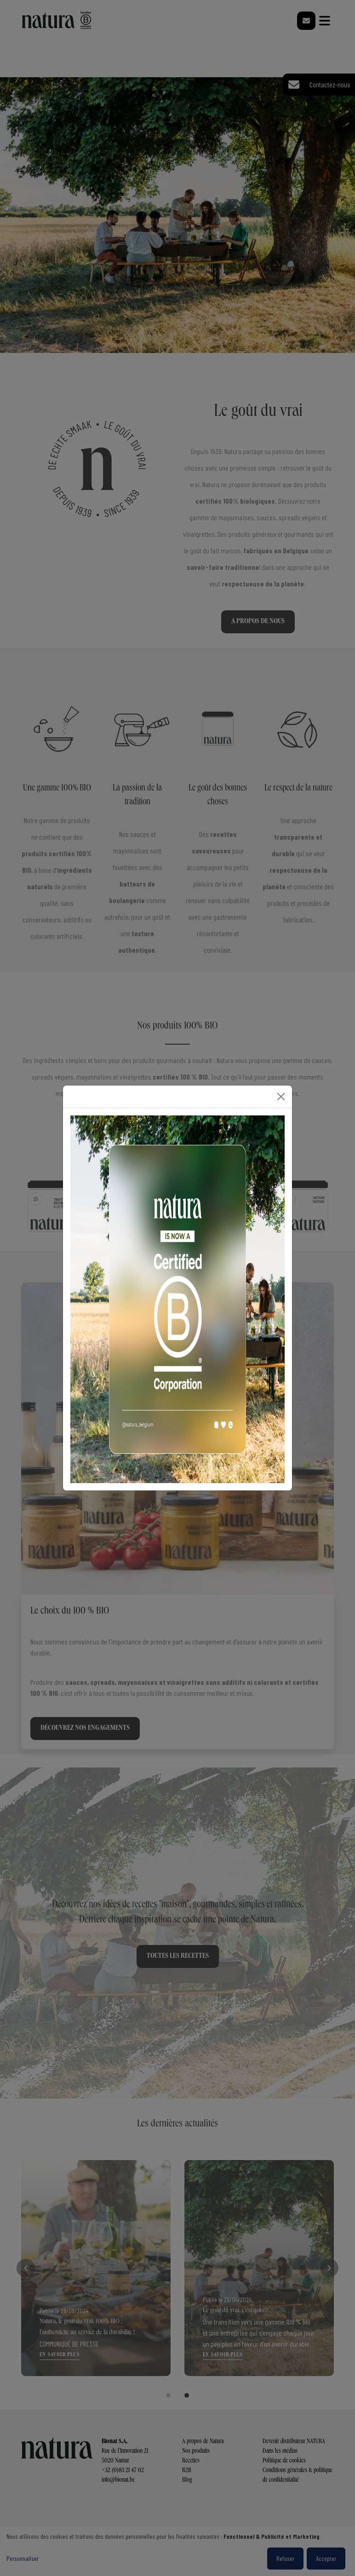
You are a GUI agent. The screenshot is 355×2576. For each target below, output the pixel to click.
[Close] (281, 1096)
